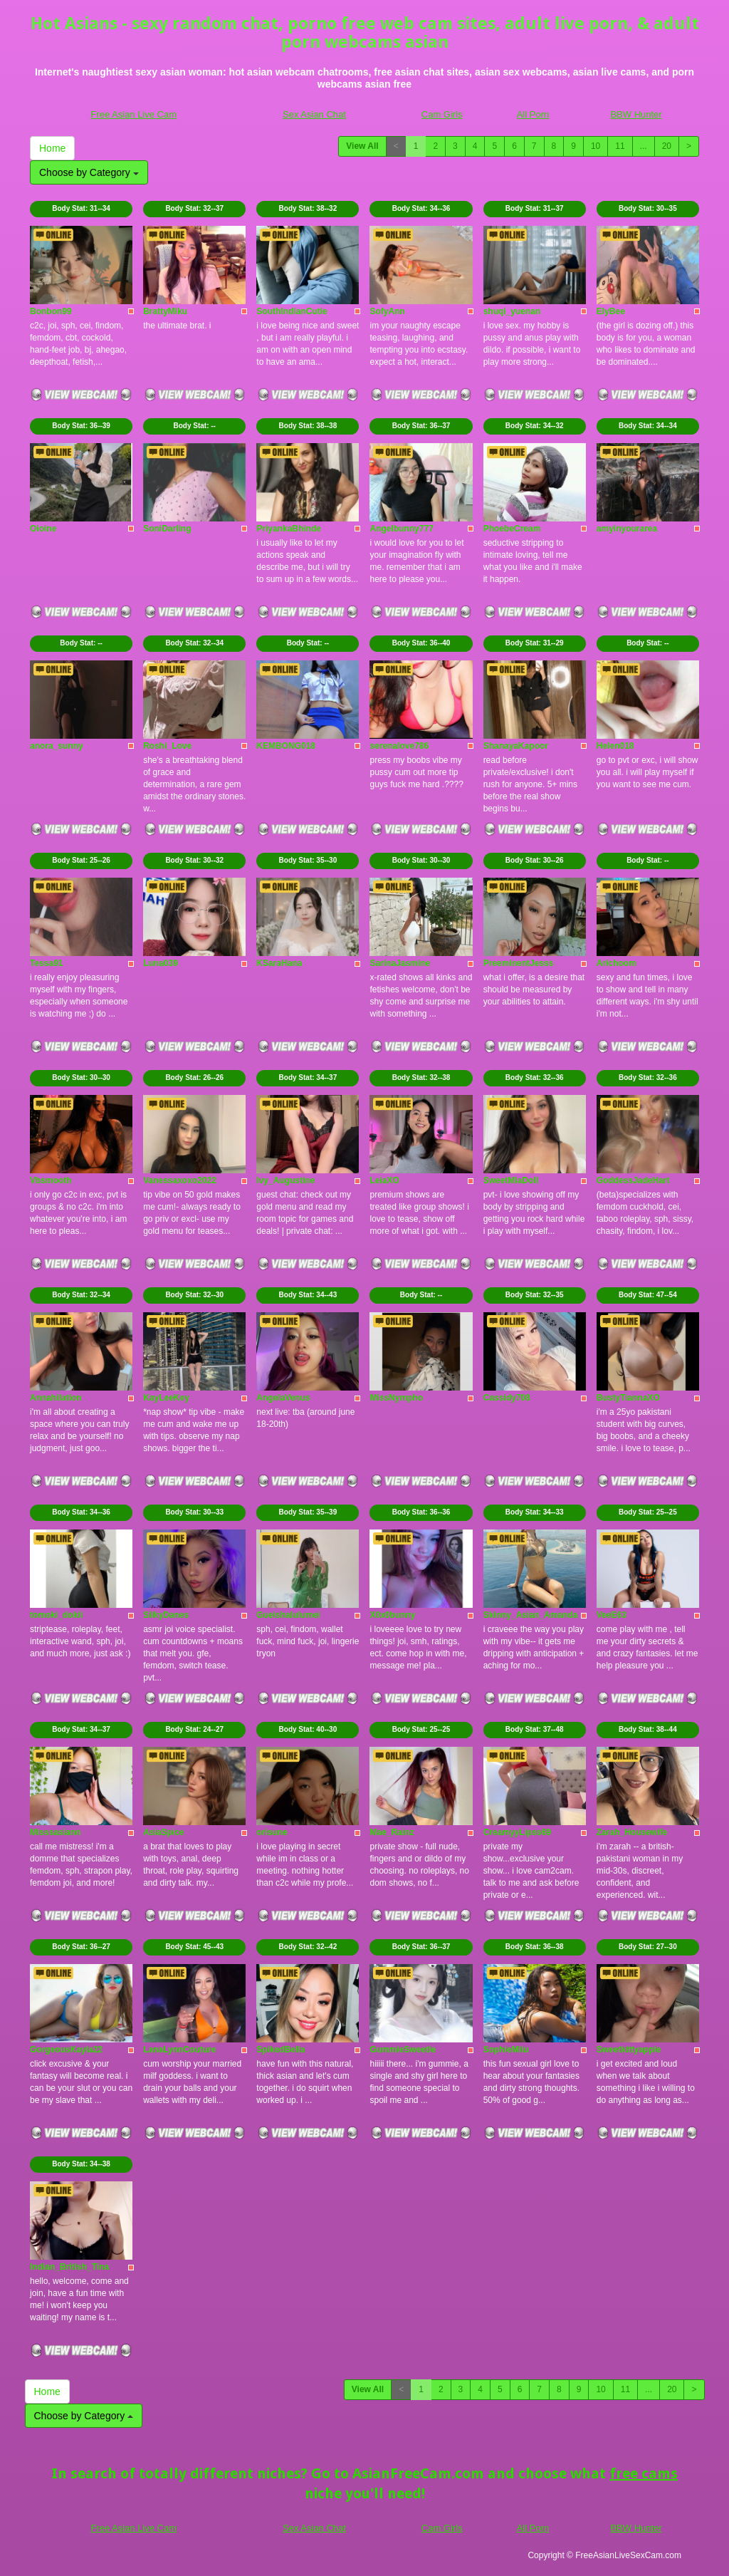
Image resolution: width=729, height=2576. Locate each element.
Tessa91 (46, 963)
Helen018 (615, 746)
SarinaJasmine (399, 963)
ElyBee (611, 311)
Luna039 (160, 963)
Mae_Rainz (391, 1832)
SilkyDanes (166, 1615)
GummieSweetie (402, 2050)
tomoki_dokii (56, 1615)
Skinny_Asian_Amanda (530, 1615)
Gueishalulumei (288, 1615)
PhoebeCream (512, 529)
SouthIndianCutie (291, 311)
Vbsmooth (51, 1180)
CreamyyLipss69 (517, 1832)
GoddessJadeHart (633, 1180)
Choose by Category (89, 172)
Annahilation (56, 1398)
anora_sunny (56, 746)
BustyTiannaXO (628, 1398)
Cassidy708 (506, 1398)
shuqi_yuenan (512, 311)
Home (52, 148)
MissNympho (396, 1398)
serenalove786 (399, 746)
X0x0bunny (392, 1615)
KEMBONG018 (285, 746)
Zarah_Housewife (632, 1832)
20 (666, 146)
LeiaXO (384, 1180)
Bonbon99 (51, 311)
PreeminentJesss (518, 963)
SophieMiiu (506, 2050)
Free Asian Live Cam (133, 114)
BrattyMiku (165, 311)
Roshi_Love (167, 746)
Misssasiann (55, 1832)
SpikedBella (280, 2050)
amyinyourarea (627, 529)
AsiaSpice (163, 1832)
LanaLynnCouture (179, 2050)
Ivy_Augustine (285, 1180)
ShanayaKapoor (515, 746)
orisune (271, 1832)
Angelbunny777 (401, 529)
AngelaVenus (283, 1398)
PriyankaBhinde (288, 529)
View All (362, 146)
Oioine (43, 529)
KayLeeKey (166, 1398)
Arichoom (616, 963)
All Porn (533, 114)
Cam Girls (442, 114)
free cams (643, 2473)
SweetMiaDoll (510, 1180)
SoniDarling (167, 529)
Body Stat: (81, 208)
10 (595, 146)
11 (619, 146)
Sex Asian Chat (314, 114)
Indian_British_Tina (69, 2267)
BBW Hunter (635, 114)
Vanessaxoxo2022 (179, 1180)
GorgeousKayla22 (66, 2050)
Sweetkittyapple (629, 2050)
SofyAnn (386, 311)
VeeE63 (611, 1615)
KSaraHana (279, 963)
